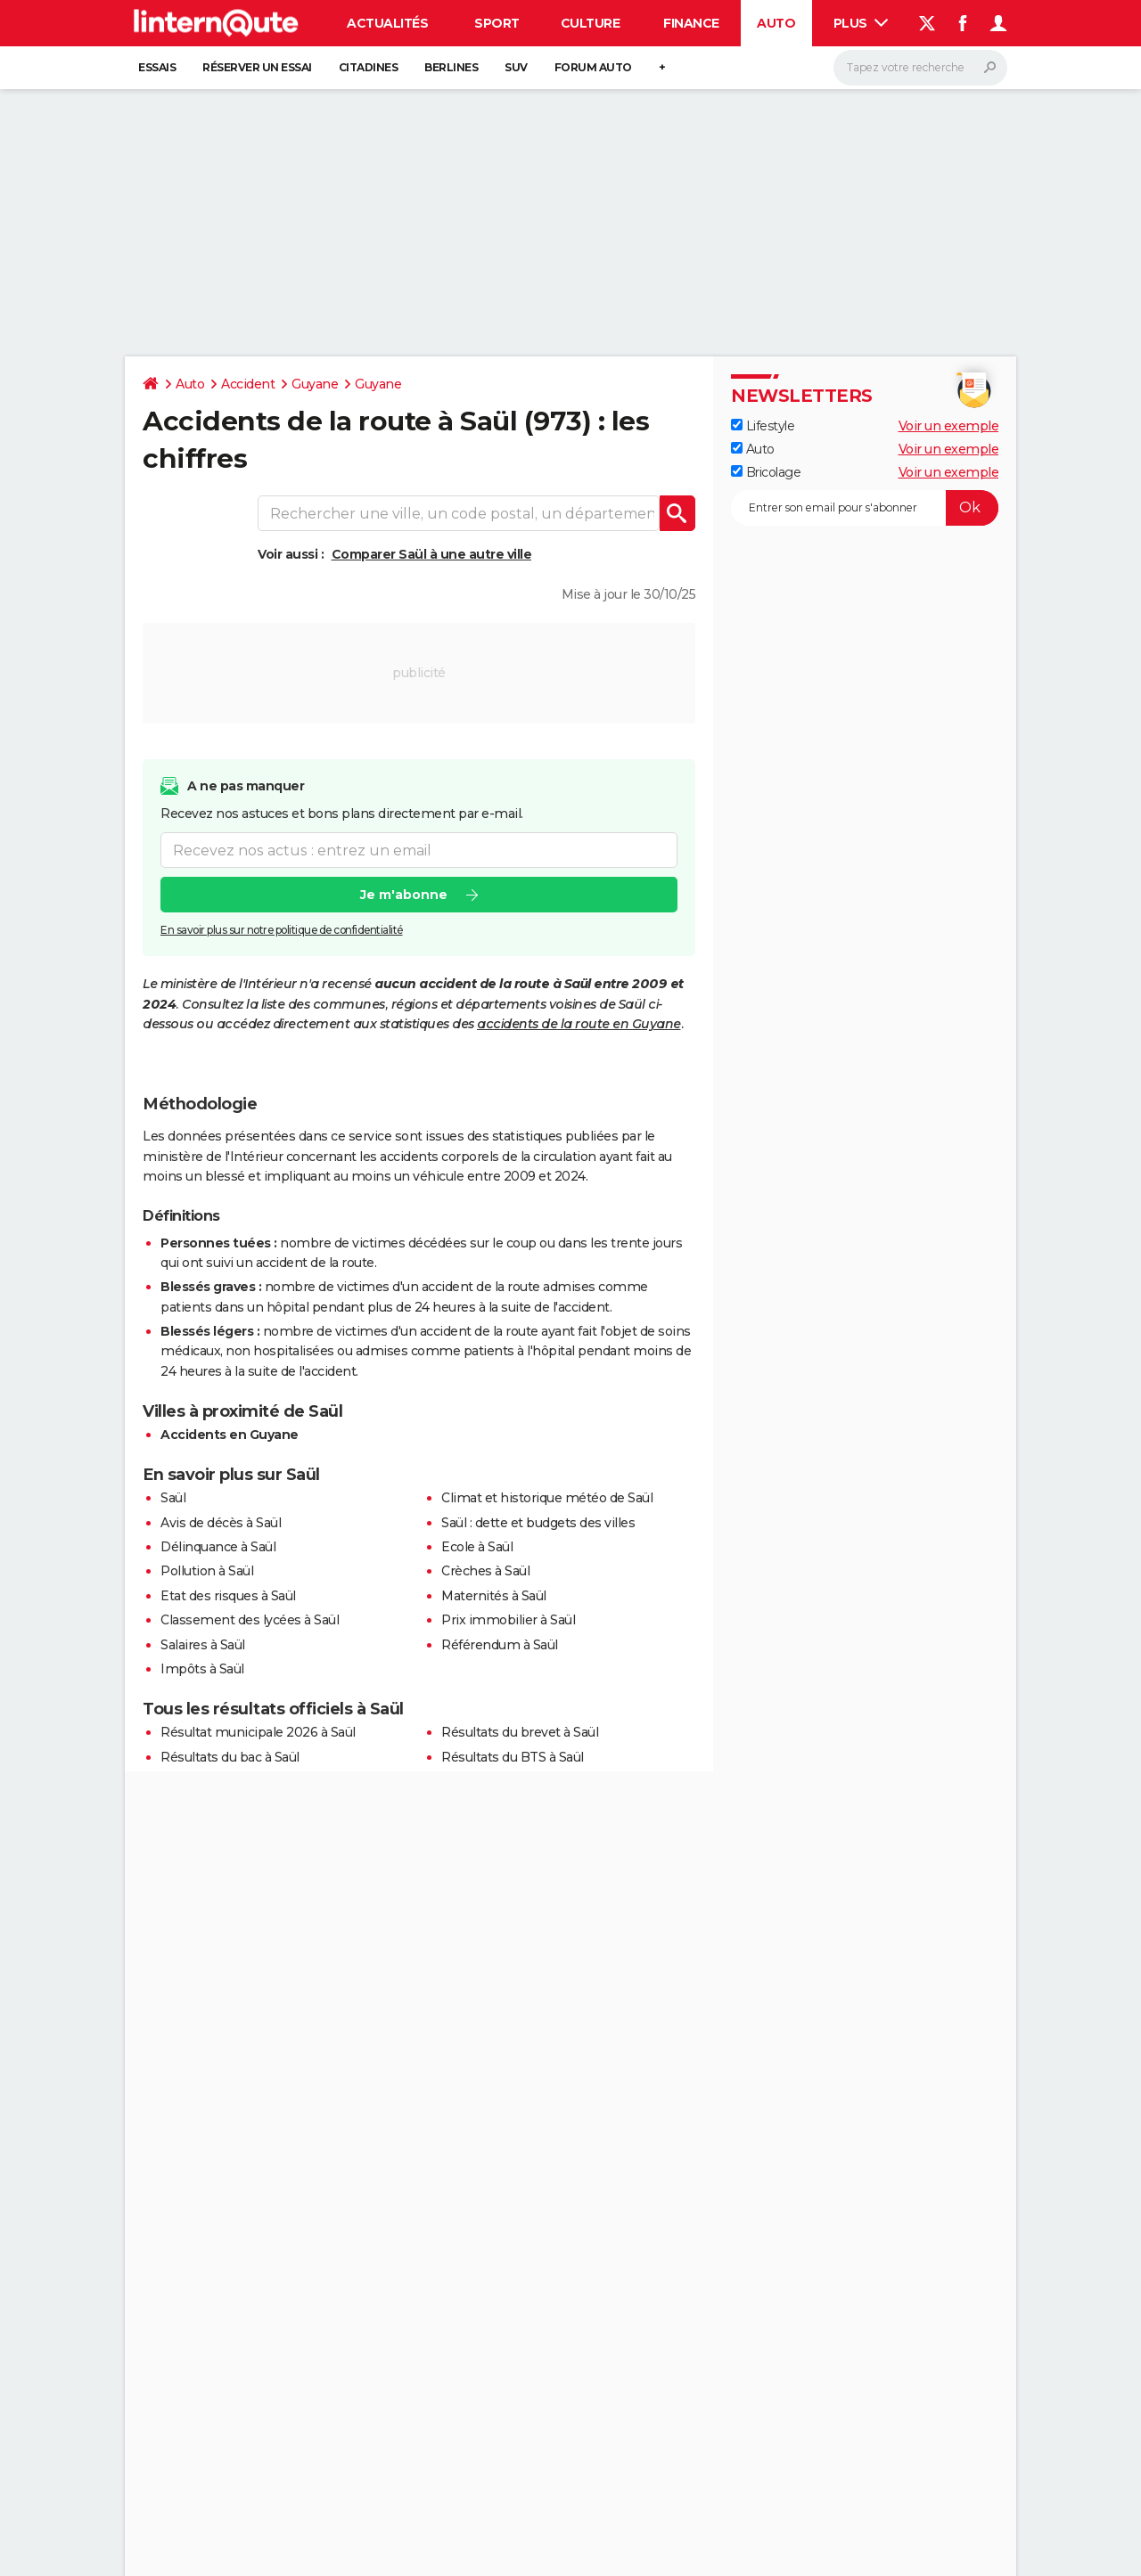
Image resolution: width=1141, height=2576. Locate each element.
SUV (516, 67)
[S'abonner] (864, 508)
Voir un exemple (949, 426)
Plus (861, 23)
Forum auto (593, 67)
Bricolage (765, 472)
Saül (172, 1498)
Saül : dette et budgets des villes (538, 1523)
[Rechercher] (920, 68)
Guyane (314, 384)
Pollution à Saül (206, 1571)
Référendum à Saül (499, 1645)
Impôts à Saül (202, 1669)
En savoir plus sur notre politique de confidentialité (281, 929)
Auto (776, 23)
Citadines (368, 67)
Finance (691, 23)
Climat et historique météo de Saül (547, 1498)
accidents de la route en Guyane (579, 1024)
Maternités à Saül (493, 1596)
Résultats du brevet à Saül (519, 1732)
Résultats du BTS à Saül (512, 1757)
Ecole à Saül (477, 1547)
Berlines (451, 67)
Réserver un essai (257, 67)
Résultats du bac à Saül (230, 1757)
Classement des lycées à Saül (249, 1620)
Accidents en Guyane (229, 1435)
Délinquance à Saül (217, 1547)
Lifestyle (762, 426)
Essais (157, 67)
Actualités (387, 23)
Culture (590, 23)
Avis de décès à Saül (220, 1523)
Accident (248, 384)
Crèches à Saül (485, 1571)
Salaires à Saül (202, 1645)
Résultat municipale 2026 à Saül (258, 1732)
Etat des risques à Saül (228, 1596)
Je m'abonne (403, 895)
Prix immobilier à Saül (508, 1620)
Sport (497, 23)
